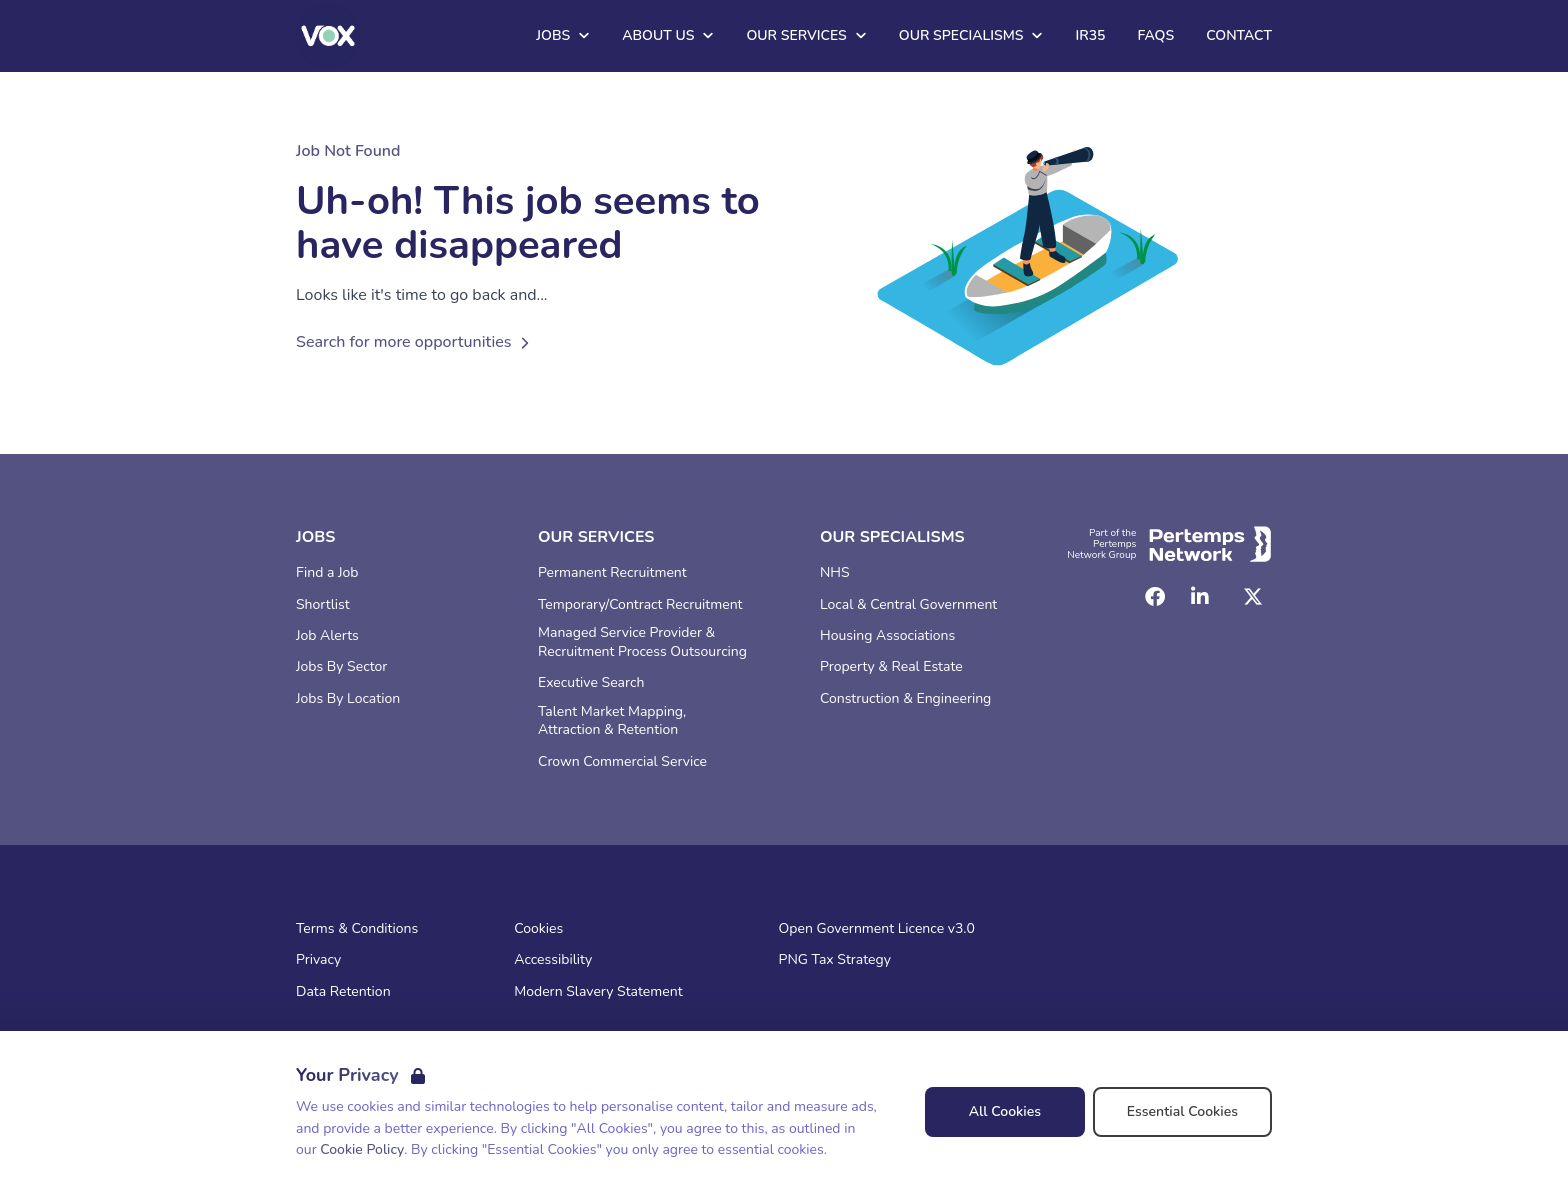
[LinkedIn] (1200, 597)
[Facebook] (1155, 597)
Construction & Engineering (905, 699)
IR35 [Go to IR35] (1090, 35)
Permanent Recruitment (612, 573)
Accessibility (553, 960)
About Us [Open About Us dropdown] (668, 35)
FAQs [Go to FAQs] (1155, 35)
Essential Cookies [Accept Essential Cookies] (1182, 1111)
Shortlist (323, 605)
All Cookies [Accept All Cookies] (1005, 1111)
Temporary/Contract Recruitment (640, 605)
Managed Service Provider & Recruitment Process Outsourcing (642, 642)
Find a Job (327, 573)
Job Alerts (327, 636)
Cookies (538, 929)
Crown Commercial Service (622, 762)
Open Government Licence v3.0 (877, 929)
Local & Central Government (908, 605)
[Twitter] (1253, 597)
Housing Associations (887, 636)
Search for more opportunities (415, 342)
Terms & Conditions (357, 929)
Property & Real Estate (891, 667)
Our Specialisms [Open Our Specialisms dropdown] (971, 35)
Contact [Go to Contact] (1239, 35)
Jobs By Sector (341, 667)
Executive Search (591, 683)
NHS (835, 573)
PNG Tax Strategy (835, 960)
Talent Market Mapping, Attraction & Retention (612, 721)
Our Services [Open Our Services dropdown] (806, 35)
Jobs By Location (348, 699)
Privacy (318, 960)
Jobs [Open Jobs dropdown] (563, 35)
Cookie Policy (362, 1149)
